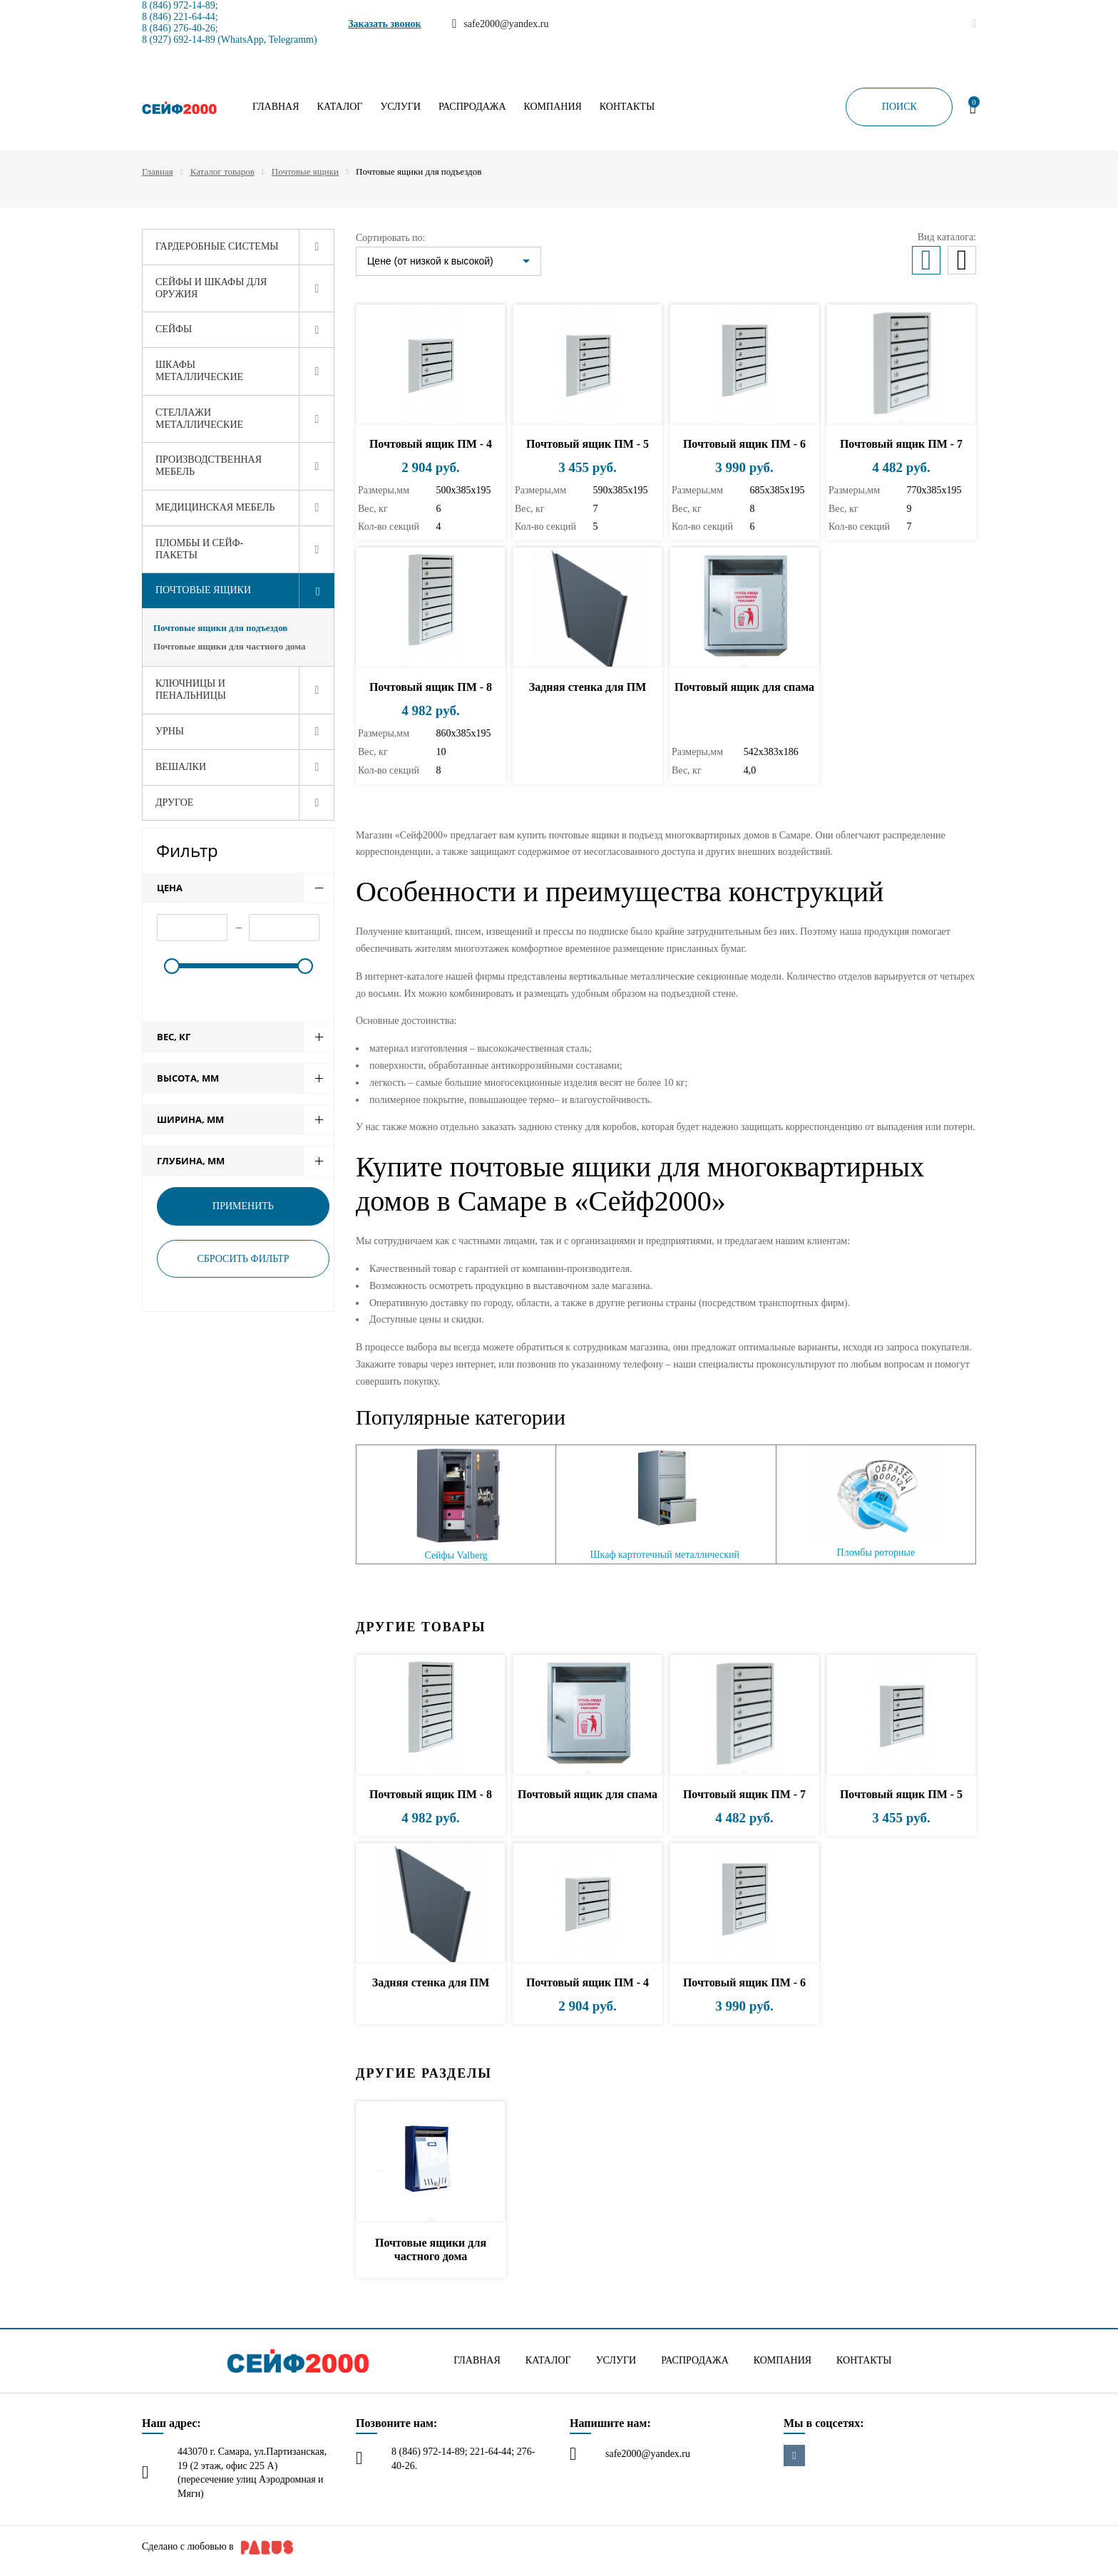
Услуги (400, 107)
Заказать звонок (384, 24)
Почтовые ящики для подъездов (220, 627)
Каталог (340, 107)
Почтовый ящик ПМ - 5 (587, 444)
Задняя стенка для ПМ (588, 687)
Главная (275, 107)
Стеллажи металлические (199, 418)
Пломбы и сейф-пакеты (199, 549)
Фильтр (187, 850)
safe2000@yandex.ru (647, 2453)
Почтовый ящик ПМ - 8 (430, 687)
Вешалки (180, 766)
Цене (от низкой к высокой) (430, 261)
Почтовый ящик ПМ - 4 (430, 444)
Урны (169, 731)
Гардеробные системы (217, 246)
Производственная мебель (208, 465)
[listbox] (448, 261)
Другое (174, 802)
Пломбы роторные (876, 1552)
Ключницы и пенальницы (190, 689)
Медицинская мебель (215, 507)
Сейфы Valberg (455, 1555)
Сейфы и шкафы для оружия (211, 288)
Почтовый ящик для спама (744, 687)
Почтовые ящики (305, 171)
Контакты (627, 107)
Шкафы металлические (199, 370)
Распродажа (472, 107)
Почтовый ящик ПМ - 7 (901, 444)
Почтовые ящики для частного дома (229, 646)
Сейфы (173, 329)
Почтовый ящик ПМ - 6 (744, 444)
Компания (553, 107)
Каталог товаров (222, 171)
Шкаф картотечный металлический (664, 1554)
